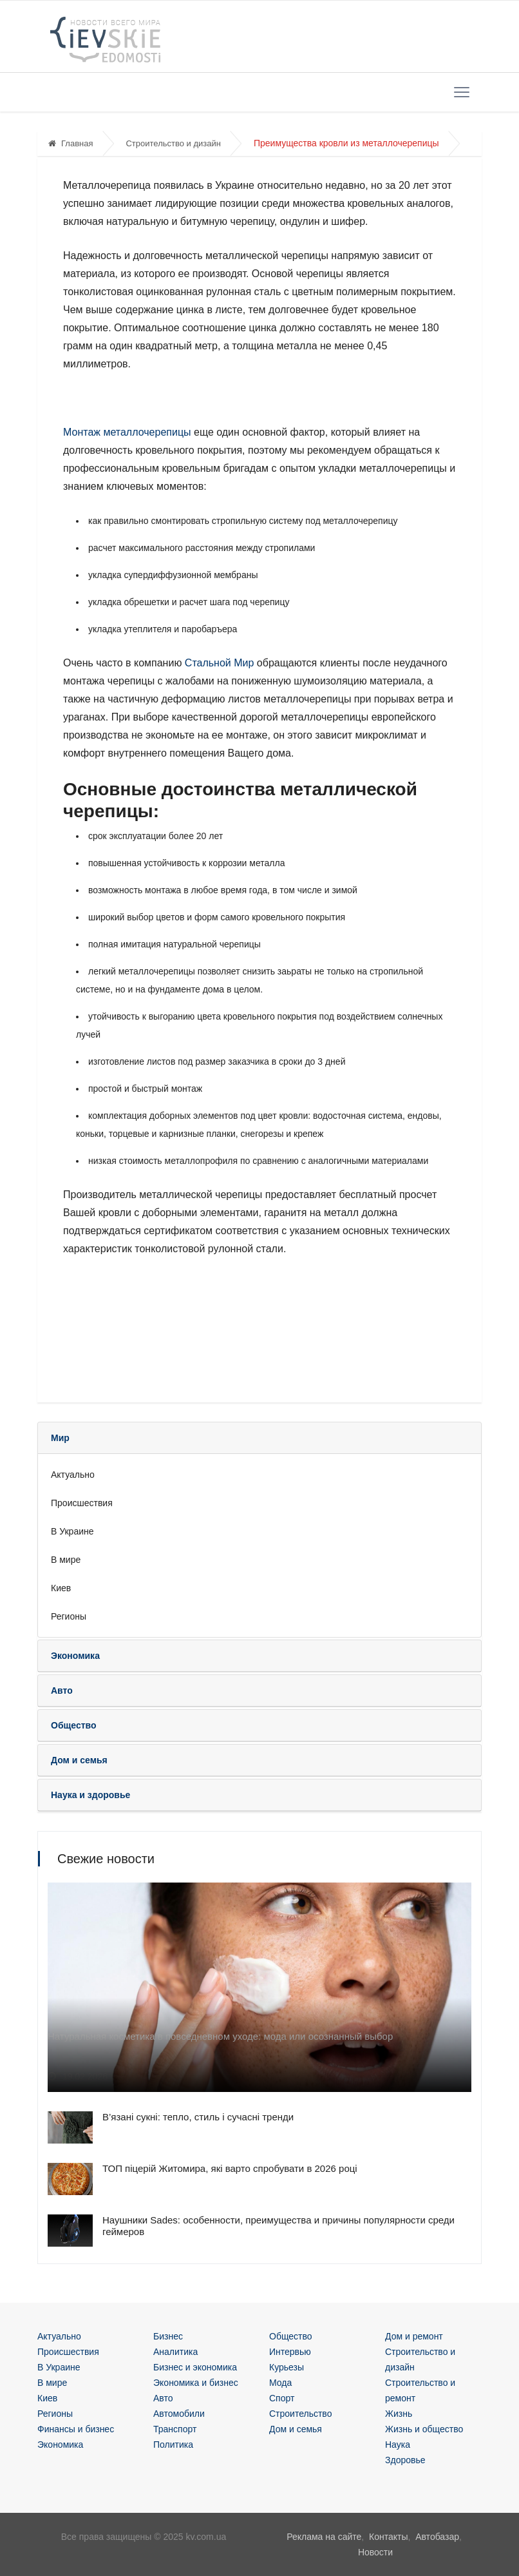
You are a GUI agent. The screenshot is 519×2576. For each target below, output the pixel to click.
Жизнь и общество (424, 2429)
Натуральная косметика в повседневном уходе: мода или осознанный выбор (220, 2036)
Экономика (60, 2444)
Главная (70, 143)
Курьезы (286, 2367)
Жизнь (398, 2413)
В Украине (72, 1531)
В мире (65, 1559)
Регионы (68, 1616)
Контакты (388, 2537)
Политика (173, 2444)
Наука (397, 2444)
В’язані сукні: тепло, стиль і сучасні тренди (198, 2116)
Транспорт (174, 2429)
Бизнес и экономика (195, 2367)
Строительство (300, 2413)
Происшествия (82, 1503)
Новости (375, 2552)
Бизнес (168, 2336)
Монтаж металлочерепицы (127, 432)
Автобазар (437, 2537)
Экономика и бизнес (195, 2382)
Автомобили (179, 2413)
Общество (290, 2336)
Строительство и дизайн (173, 143)
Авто (163, 2398)
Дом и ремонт (414, 2336)
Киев (61, 1588)
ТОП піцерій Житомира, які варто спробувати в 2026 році (229, 2168)
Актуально (73, 1474)
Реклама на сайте (324, 2537)
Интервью (290, 2352)
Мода (280, 2382)
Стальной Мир (219, 662)
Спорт (281, 2398)
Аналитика (175, 2352)
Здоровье (405, 2460)
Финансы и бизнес (75, 2429)
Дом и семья (295, 2429)
